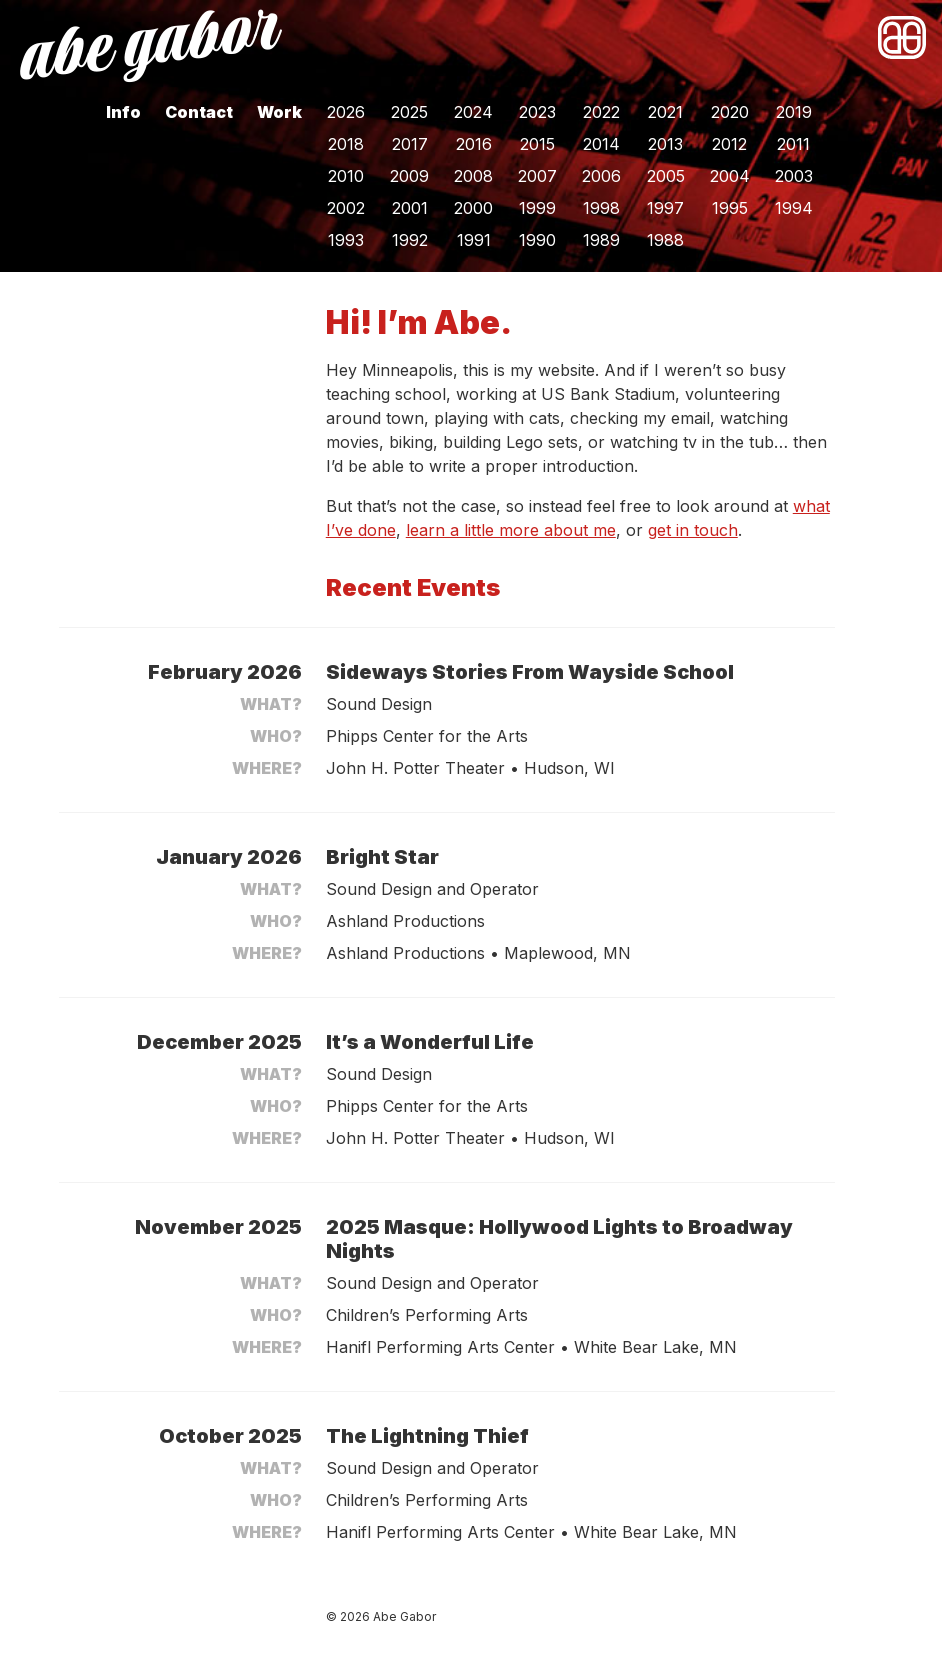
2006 (601, 176)
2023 (537, 112)
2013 (665, 144)
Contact (199, 112)
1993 (346, 240)
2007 (537, 176)
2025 (409, 112)
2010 (346, 176)
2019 (794, 112)
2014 (601, 144)
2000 (473, 208)
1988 (665, 240)
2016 (474, 144)
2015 (537, 144)
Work (279, 112)
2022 (601, 112)
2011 (793, 144)
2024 (473, 112)
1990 (537, 240)
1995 (730, 208)
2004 (730, 176)
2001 (410, 208)
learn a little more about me (511, 530)
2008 (473, 176)
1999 (537, 208)
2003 (794, 176)
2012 (729, 144)
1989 (601, 240)
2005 (666, 176)
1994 (794, 208)
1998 (601, 208)
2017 (410, 144)
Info (123, 112)
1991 (474, 240)
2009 (409, 176)
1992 (410, 240)
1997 (665, 208)
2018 (346, 144)
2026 (346, 112)
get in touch (693, 530)
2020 (730, 112)
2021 (665, 112)
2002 (346, 208)
